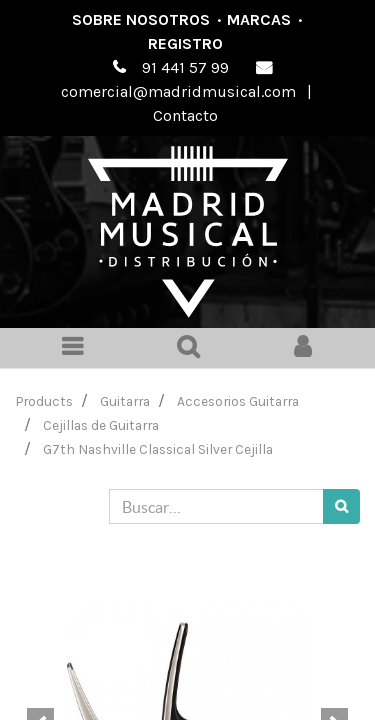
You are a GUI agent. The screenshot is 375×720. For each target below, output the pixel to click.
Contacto (185, 115)
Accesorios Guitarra (238, 401)
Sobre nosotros (141, 19)
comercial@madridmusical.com (178, 91)
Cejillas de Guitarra (101, 425)
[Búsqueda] (341, 506)
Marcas (259, 19)
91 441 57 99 (185, 67)
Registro (185, 43)
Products (44, 401)
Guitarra (125, 401)
